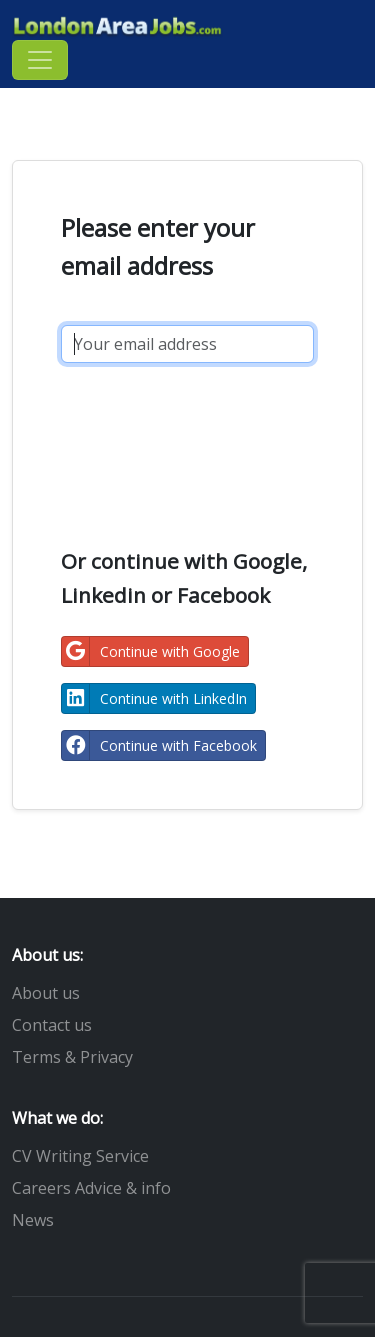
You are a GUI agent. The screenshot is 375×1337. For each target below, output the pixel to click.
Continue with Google (151, 651)
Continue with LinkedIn (154, 698)
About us (46, 993)
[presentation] (213, 442)
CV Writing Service (80, 1156)
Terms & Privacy (72, 1057)
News (33, 1220)
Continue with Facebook (159, 745)
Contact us (52, 1025)
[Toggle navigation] (40, 60)
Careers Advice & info (91, 1188)
